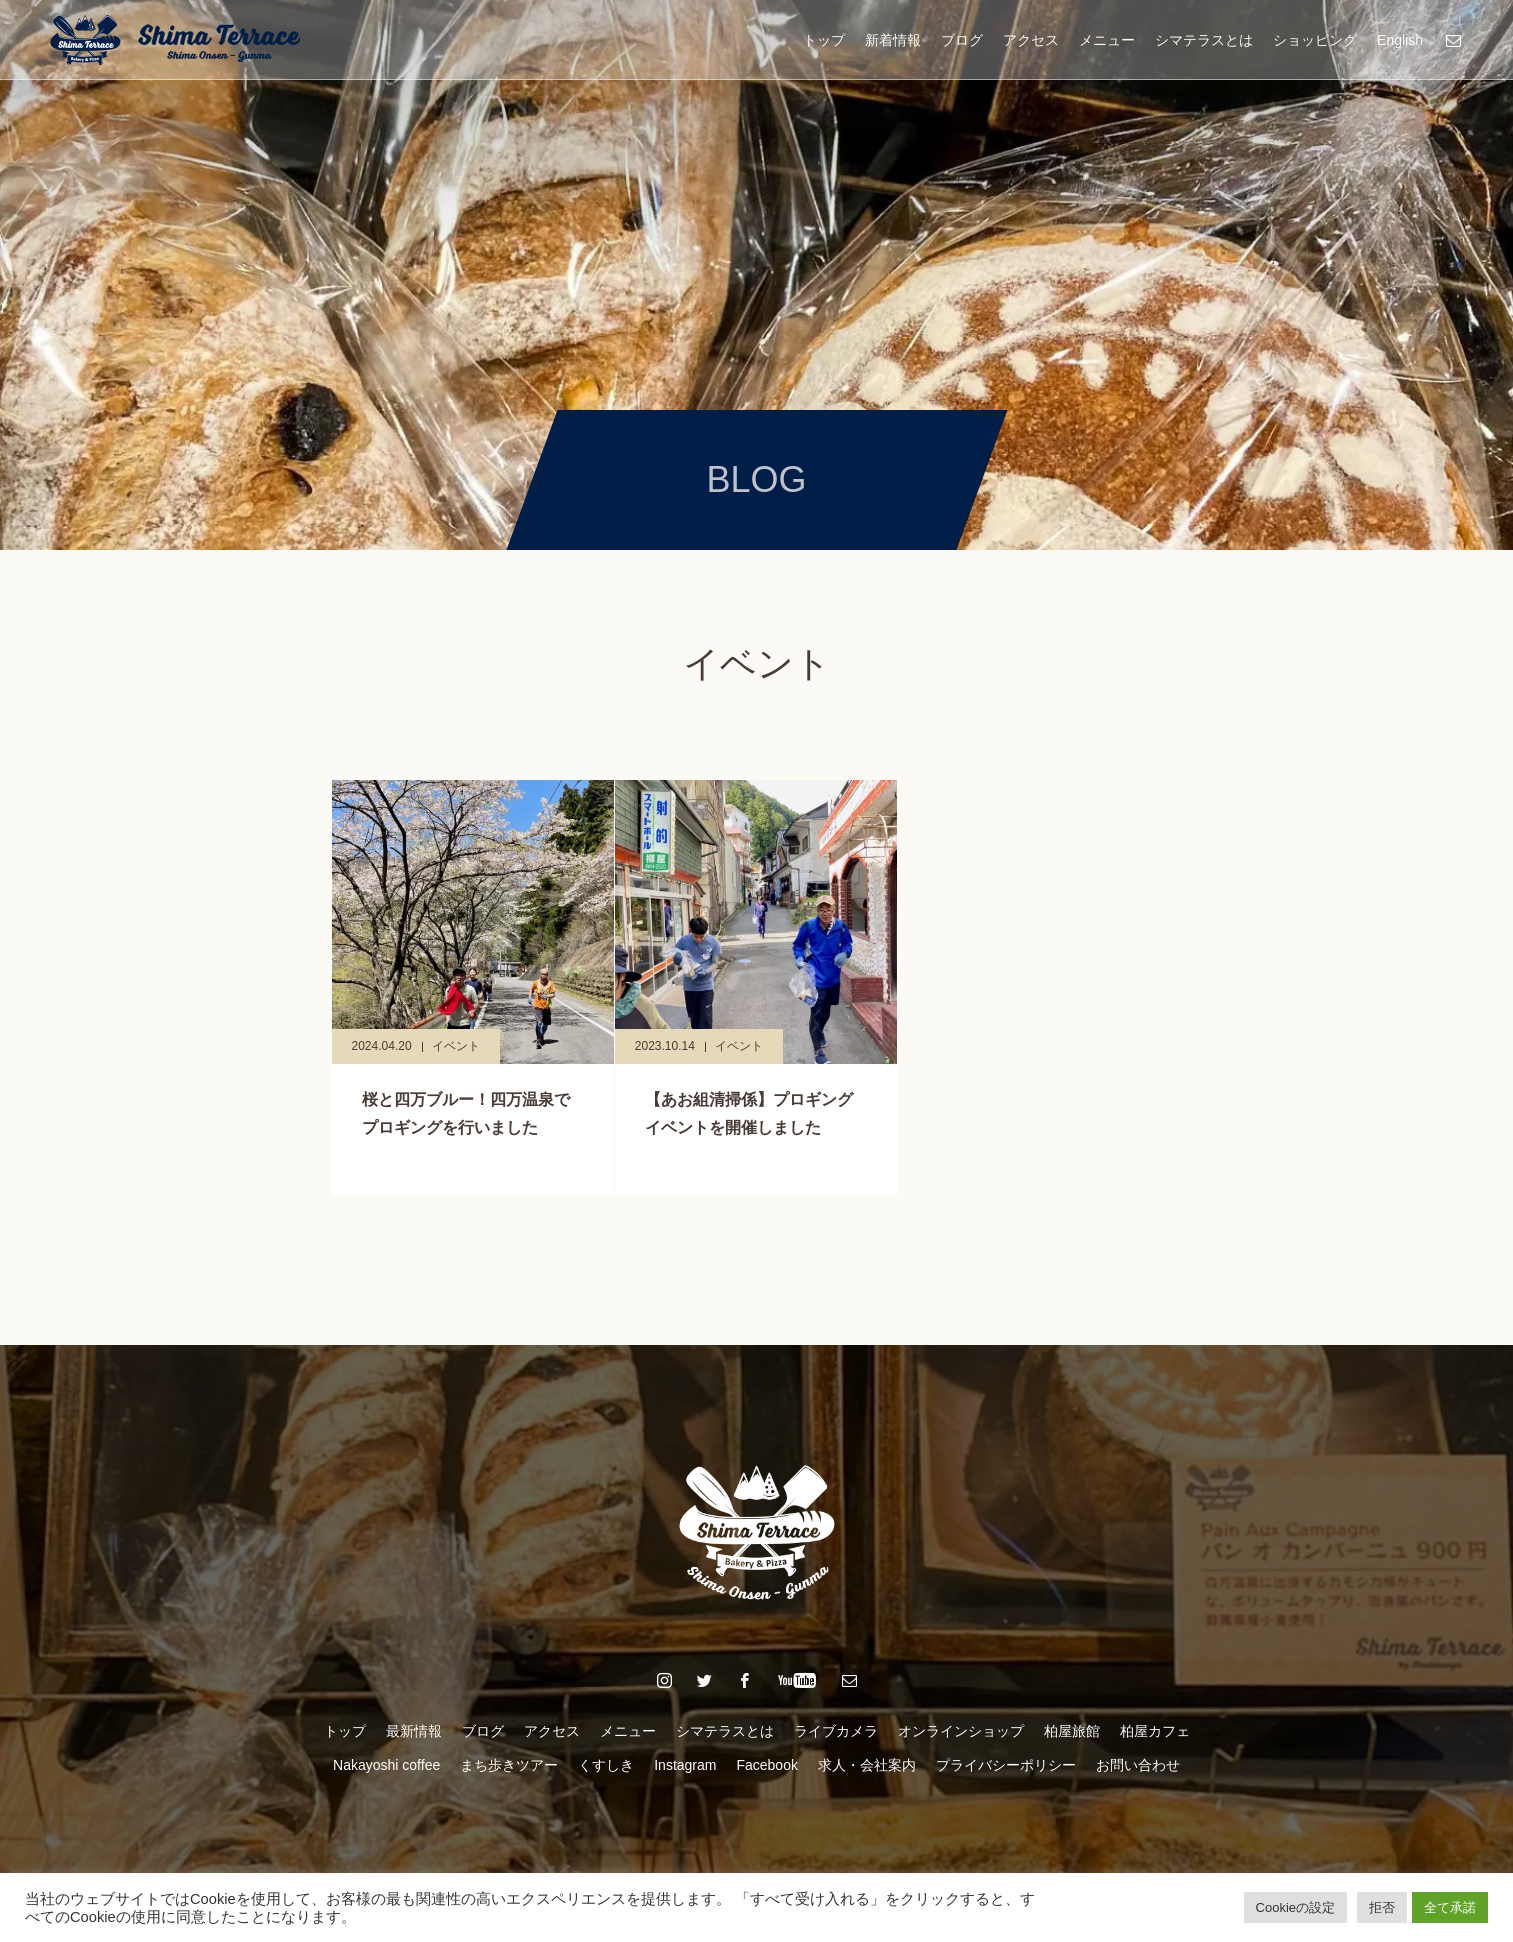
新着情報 (893, 40)
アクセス (1031, 40)
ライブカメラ (836, 1731)
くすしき (606, 1765)
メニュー (1107, 40)
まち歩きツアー (509, 1765)
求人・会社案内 (867, 1765)
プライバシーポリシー (1006, 1765)
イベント (456, 1046)
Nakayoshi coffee (386, 1765)
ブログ (962, 40)
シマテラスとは (1204, 40)
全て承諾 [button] (1450, 1907)
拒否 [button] (1382, 1907)
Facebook (766, 1765)
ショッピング (1315, 40)
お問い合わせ (1138, 1765)
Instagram (685, 1765)
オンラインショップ (961, 1731)
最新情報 (414, 1731)
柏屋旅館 (1072, 1731)
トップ (824, 40)
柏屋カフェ (1155, 1731)
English (1400, 40)
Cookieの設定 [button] (1295, 1907)
